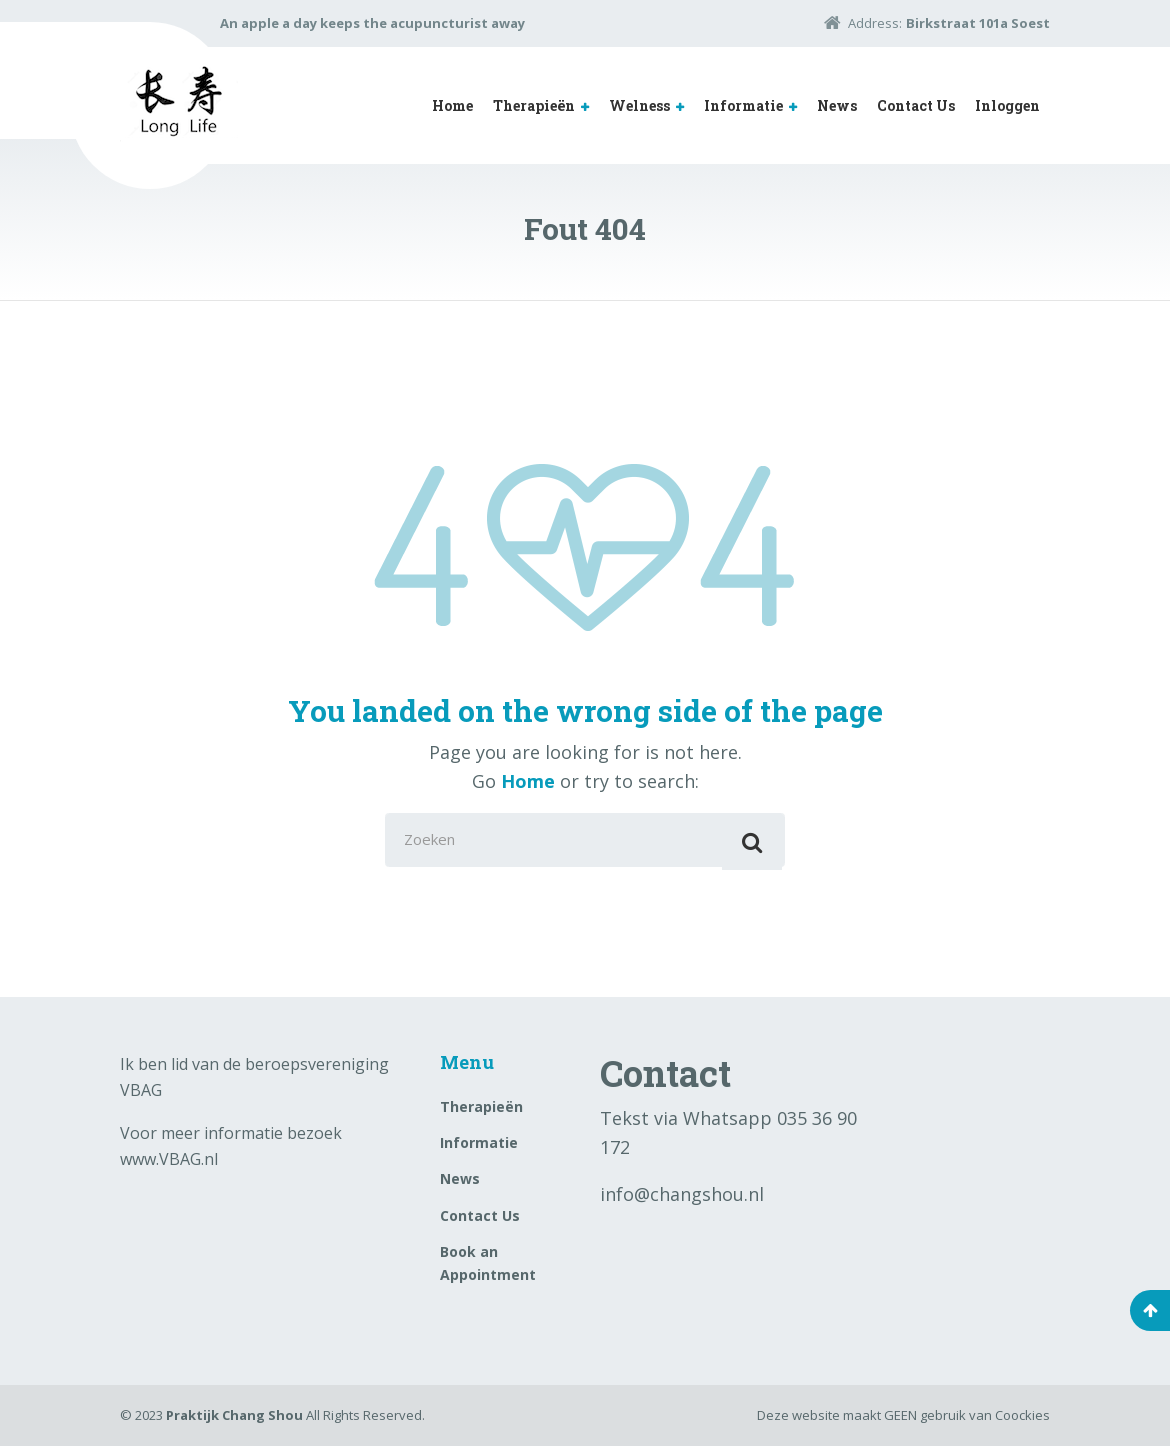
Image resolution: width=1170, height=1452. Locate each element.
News (837, 105)
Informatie (743, 105)
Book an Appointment (488, 1269)
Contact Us (916, 105)
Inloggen (1007, 105)
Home (452, 105)
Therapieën (534, 105)
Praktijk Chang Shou (234, 1421)
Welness (639, 105)
